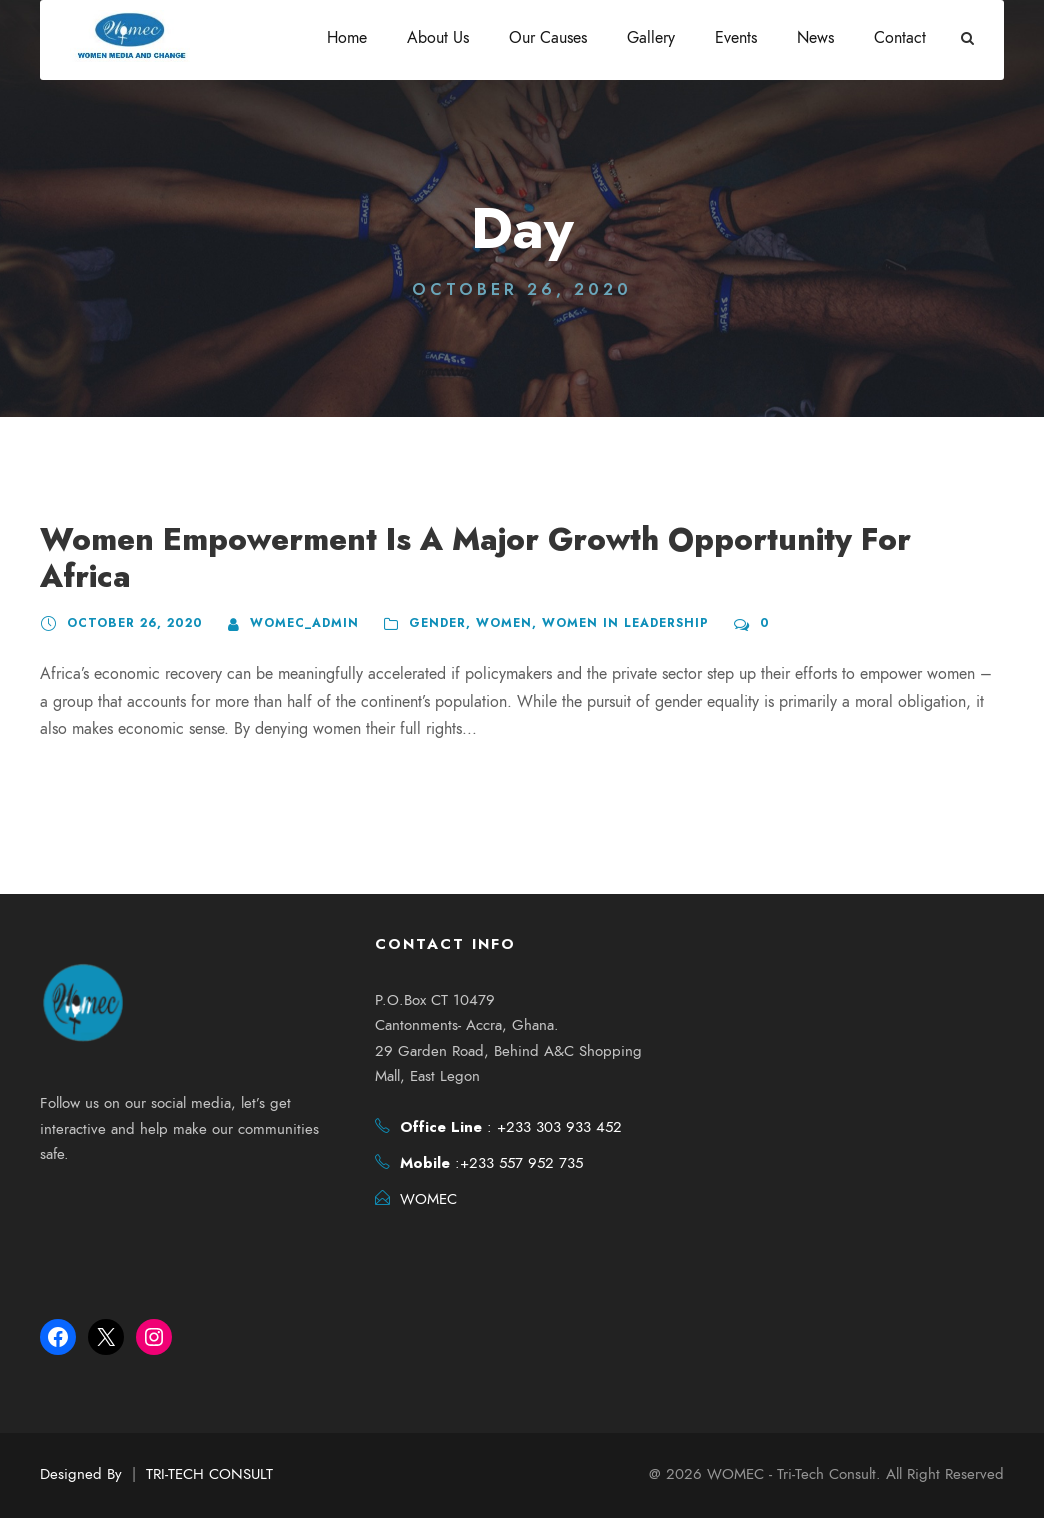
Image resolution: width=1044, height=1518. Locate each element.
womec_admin (292, 586)
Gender (422, 586)
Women (486, 586)
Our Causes (548, 38)
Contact (900, 38)
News (815, 38)
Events (736, 38)
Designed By (81, 1474)
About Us (438, 38)
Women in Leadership (602, 586)
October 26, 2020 (130, 586)
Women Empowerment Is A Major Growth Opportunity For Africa (512, 539)
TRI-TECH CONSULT (209, 1474)
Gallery (651, 38)
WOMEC (428, 1201)
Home (347, 38)
